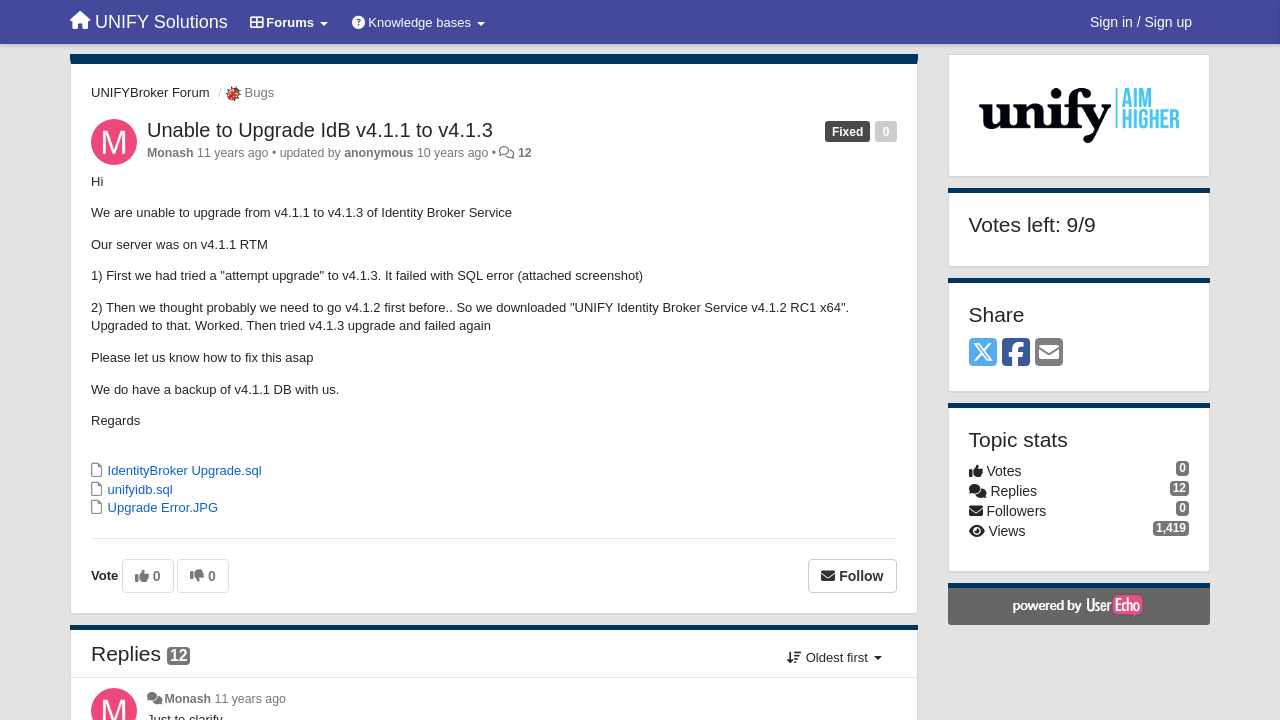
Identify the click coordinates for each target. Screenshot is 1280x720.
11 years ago (250, 699)
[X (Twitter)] (983, 353)
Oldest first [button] (834, 657)
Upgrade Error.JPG (161, 507)
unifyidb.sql (138, 489)
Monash (170, 153)
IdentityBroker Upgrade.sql (183, 470)
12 (525, 153)
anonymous (378, 153)
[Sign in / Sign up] (1141, 22)
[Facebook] (1016, 353)
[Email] (1049, 353)
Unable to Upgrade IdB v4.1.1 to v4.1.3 (320, 130)
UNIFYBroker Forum (150, 92)
